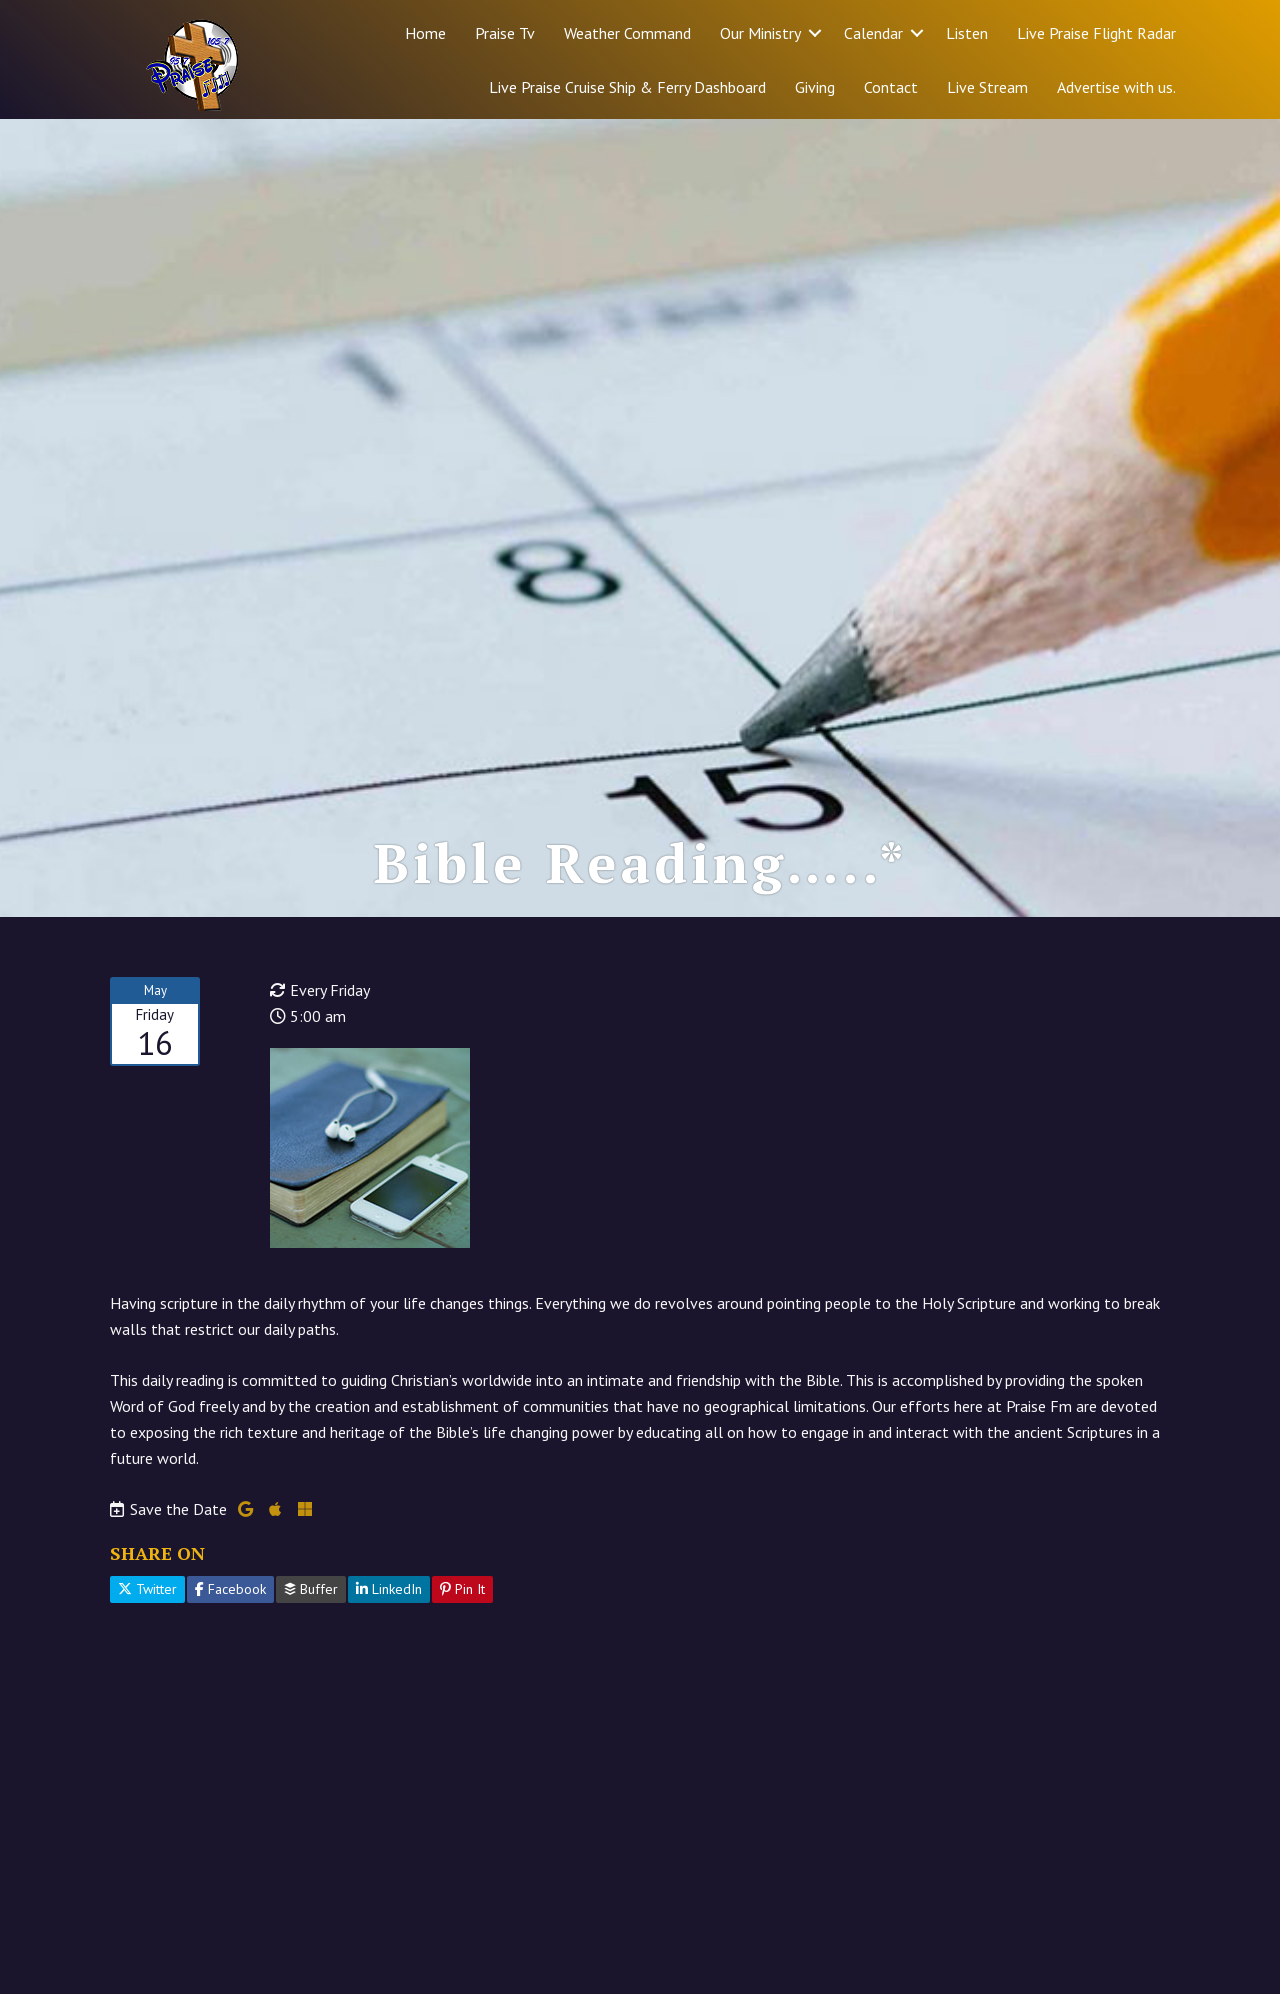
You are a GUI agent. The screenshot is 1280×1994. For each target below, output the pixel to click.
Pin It (462, 1589)
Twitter (147, 1589)
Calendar (873, 33)
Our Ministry (760, 33)
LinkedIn (389, 1589)
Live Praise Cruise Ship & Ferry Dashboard (627, 87)
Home (425, 33)
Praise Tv (505, 33)
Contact (891, 87)
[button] (815, 33)
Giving (815, 87)
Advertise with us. (1116, 87)
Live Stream (987, 87)
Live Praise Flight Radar (1096, 33)
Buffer (311, 1589)
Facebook (230, 1589)
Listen (967, 33)
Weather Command (627, 33)
